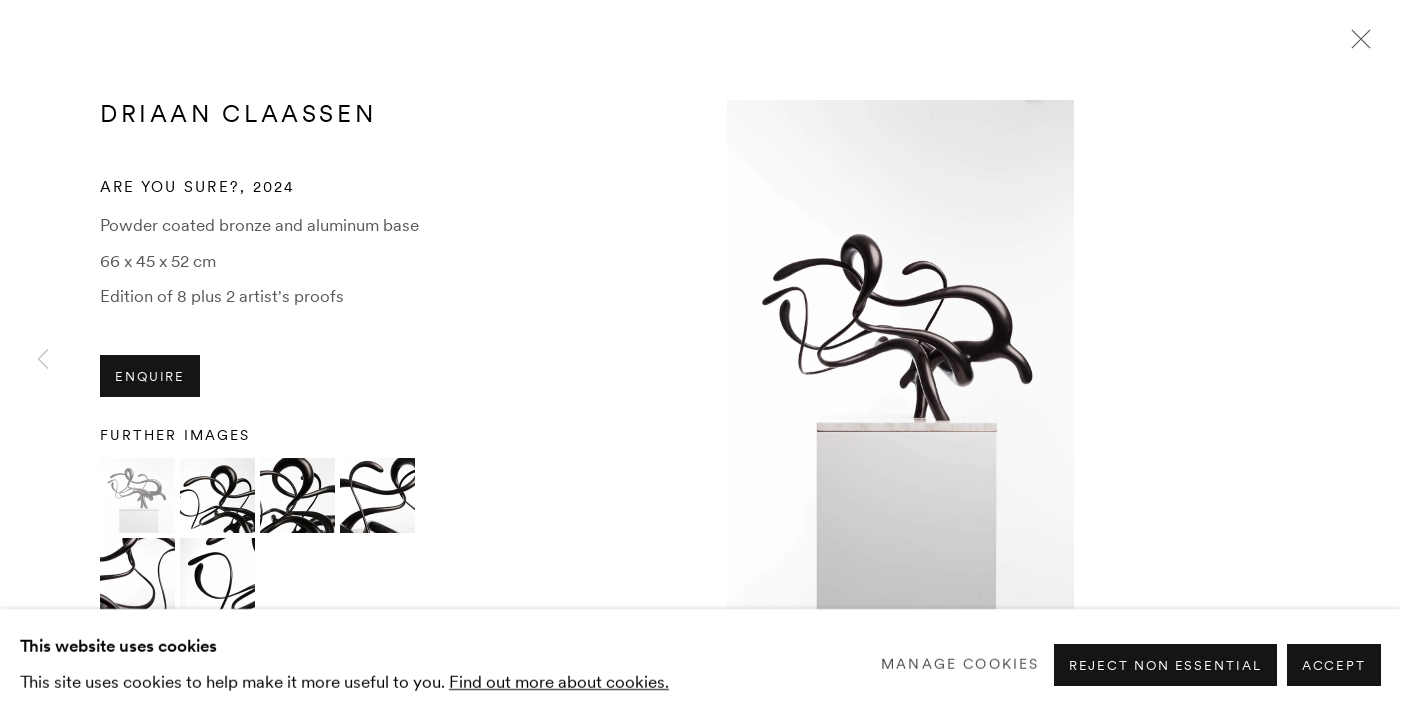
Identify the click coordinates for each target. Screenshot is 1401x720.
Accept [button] (1334, 664)
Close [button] (1356, 45)
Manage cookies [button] (960, 664)
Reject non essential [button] (1165, 664)
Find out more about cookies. (559, 681)
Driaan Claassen (238, 113)
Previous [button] (43, 360)
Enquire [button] (150, 376)
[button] (137, 495)
